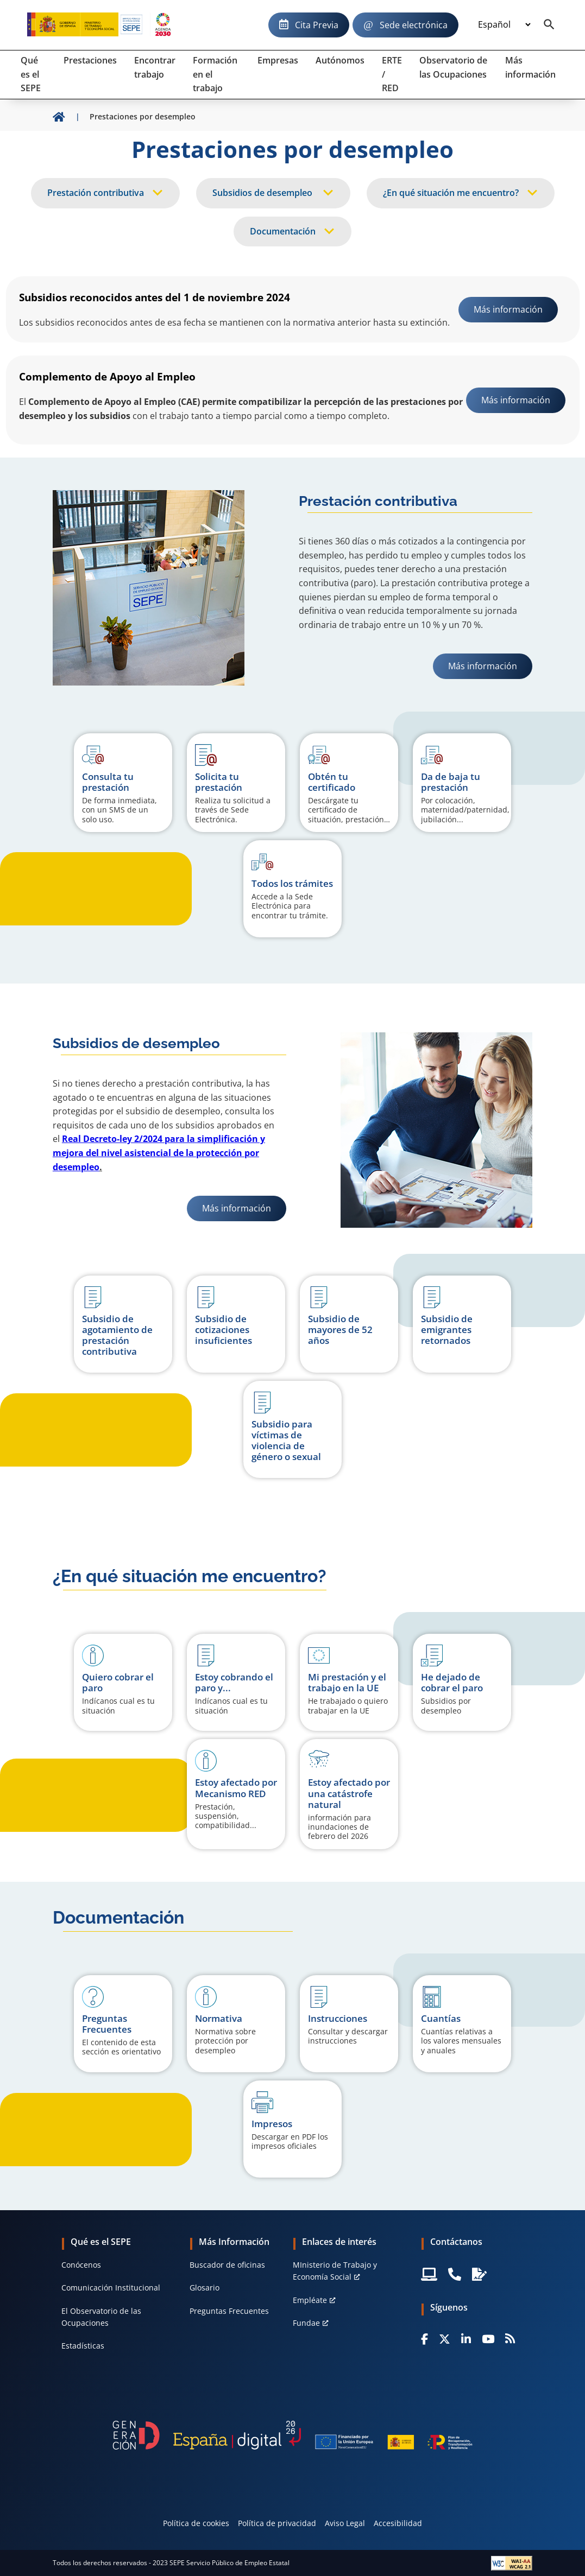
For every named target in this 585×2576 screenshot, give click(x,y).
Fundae (306, 2323)
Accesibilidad (398, 2523)
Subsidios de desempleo (263, 193)
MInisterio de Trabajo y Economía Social (335, 2271)
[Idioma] (504, 24)
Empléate (310, 2300)
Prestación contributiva (95, 193)
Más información (490, 665)
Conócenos (81, 2265)
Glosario (204, 2287)
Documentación (283, 231)
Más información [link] (508, 309)
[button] (123, 1682)
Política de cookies (196, 2523)
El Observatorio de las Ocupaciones (101, 2317)
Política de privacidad (277, 2523)
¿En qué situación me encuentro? (451, 193)
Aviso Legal (345, 2523)
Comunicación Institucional (110, 2287)
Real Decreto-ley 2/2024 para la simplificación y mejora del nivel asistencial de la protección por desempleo (159, 1152)
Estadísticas (82, 2345)
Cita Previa (316, 25)
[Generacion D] (292, 2435)
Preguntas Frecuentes (229, 2311)
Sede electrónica (414, 25)
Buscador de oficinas (227, 2265)
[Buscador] (549, 25)
